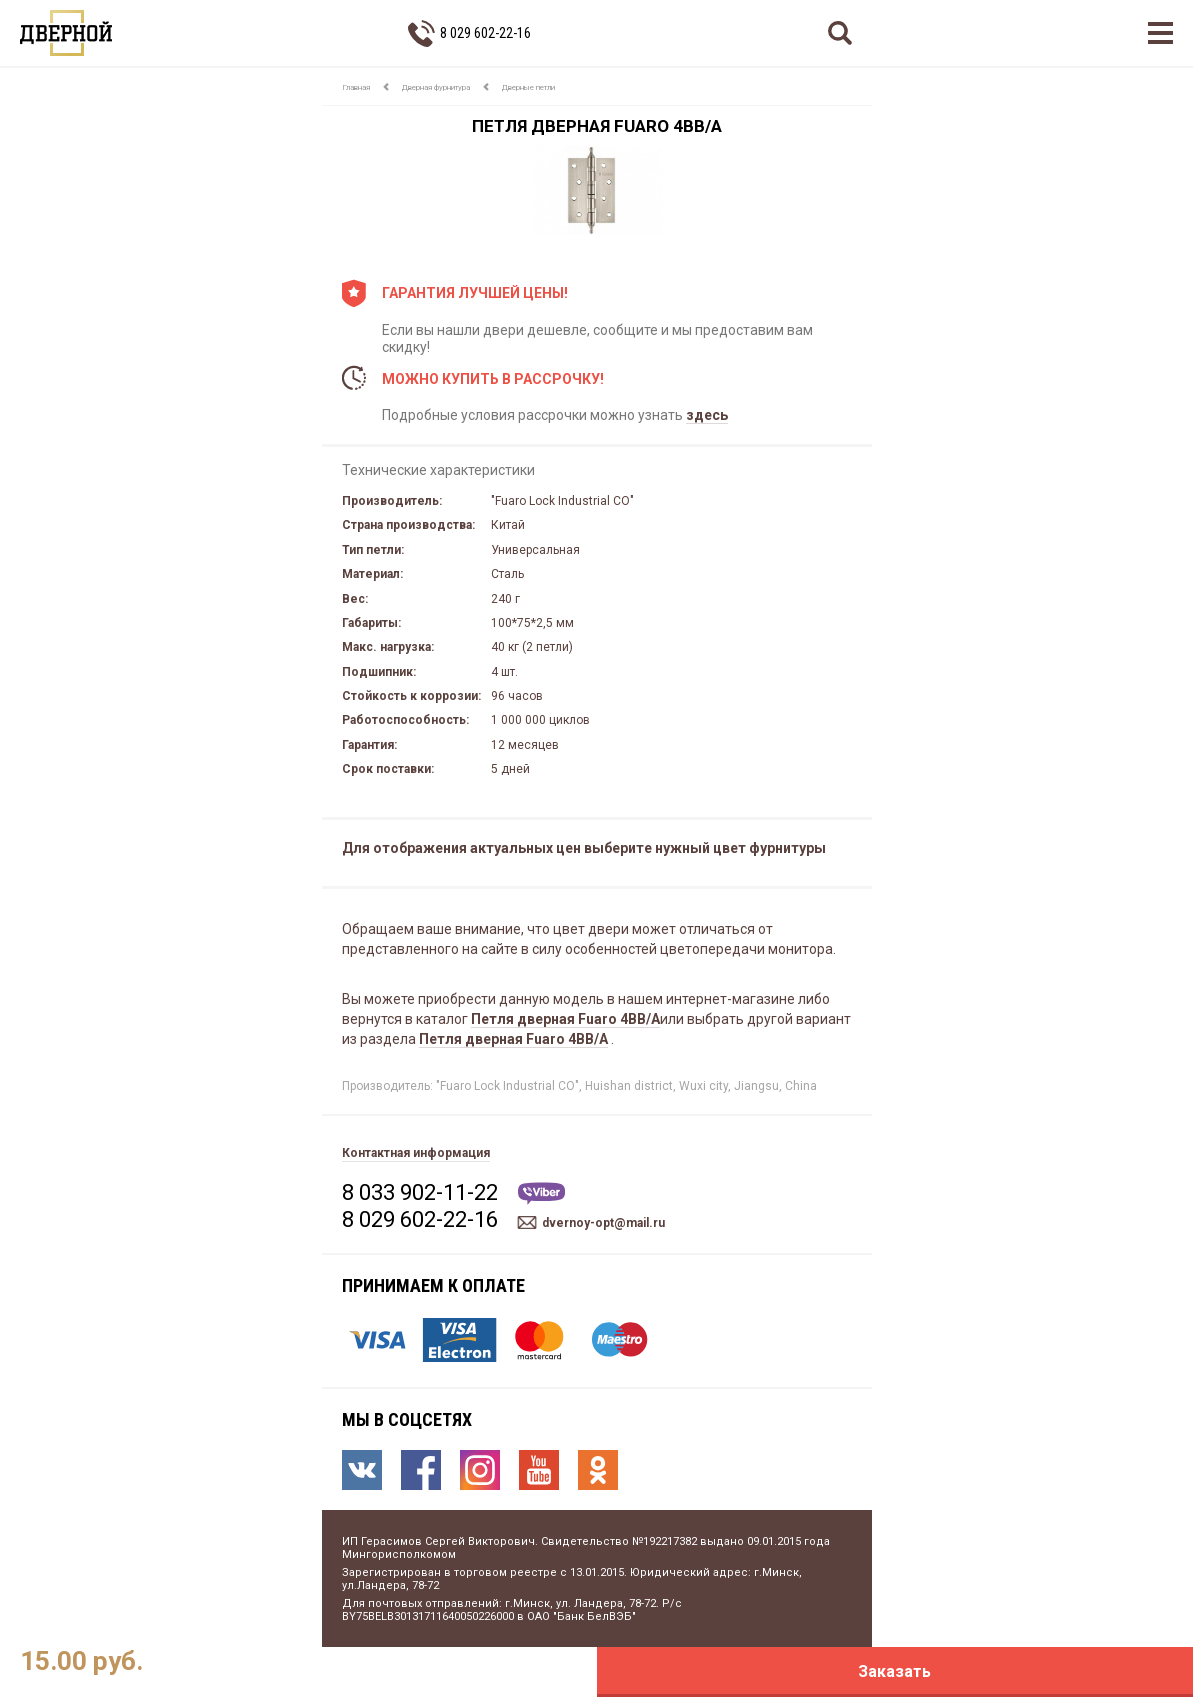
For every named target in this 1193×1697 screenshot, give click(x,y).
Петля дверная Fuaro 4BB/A (565, 1019)
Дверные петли (528, 87)
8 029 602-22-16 (485, 33)
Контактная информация (416, 1153)
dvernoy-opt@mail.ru (603, 1223)
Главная (356, 87)
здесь (707, 415)
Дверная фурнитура (436, 87)
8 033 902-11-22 (420, 1192)
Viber (541, 1193)
